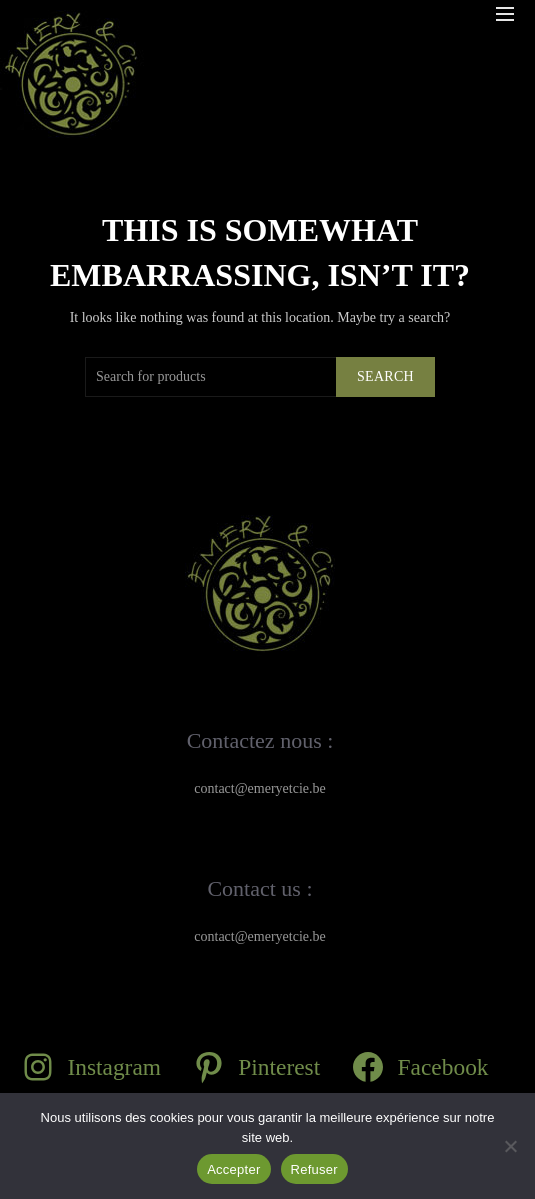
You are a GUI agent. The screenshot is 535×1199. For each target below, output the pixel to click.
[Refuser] (510, 1146)
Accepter (233, 1169)
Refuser (314, 1169)
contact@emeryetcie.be (259, 788)
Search (385, 376)
